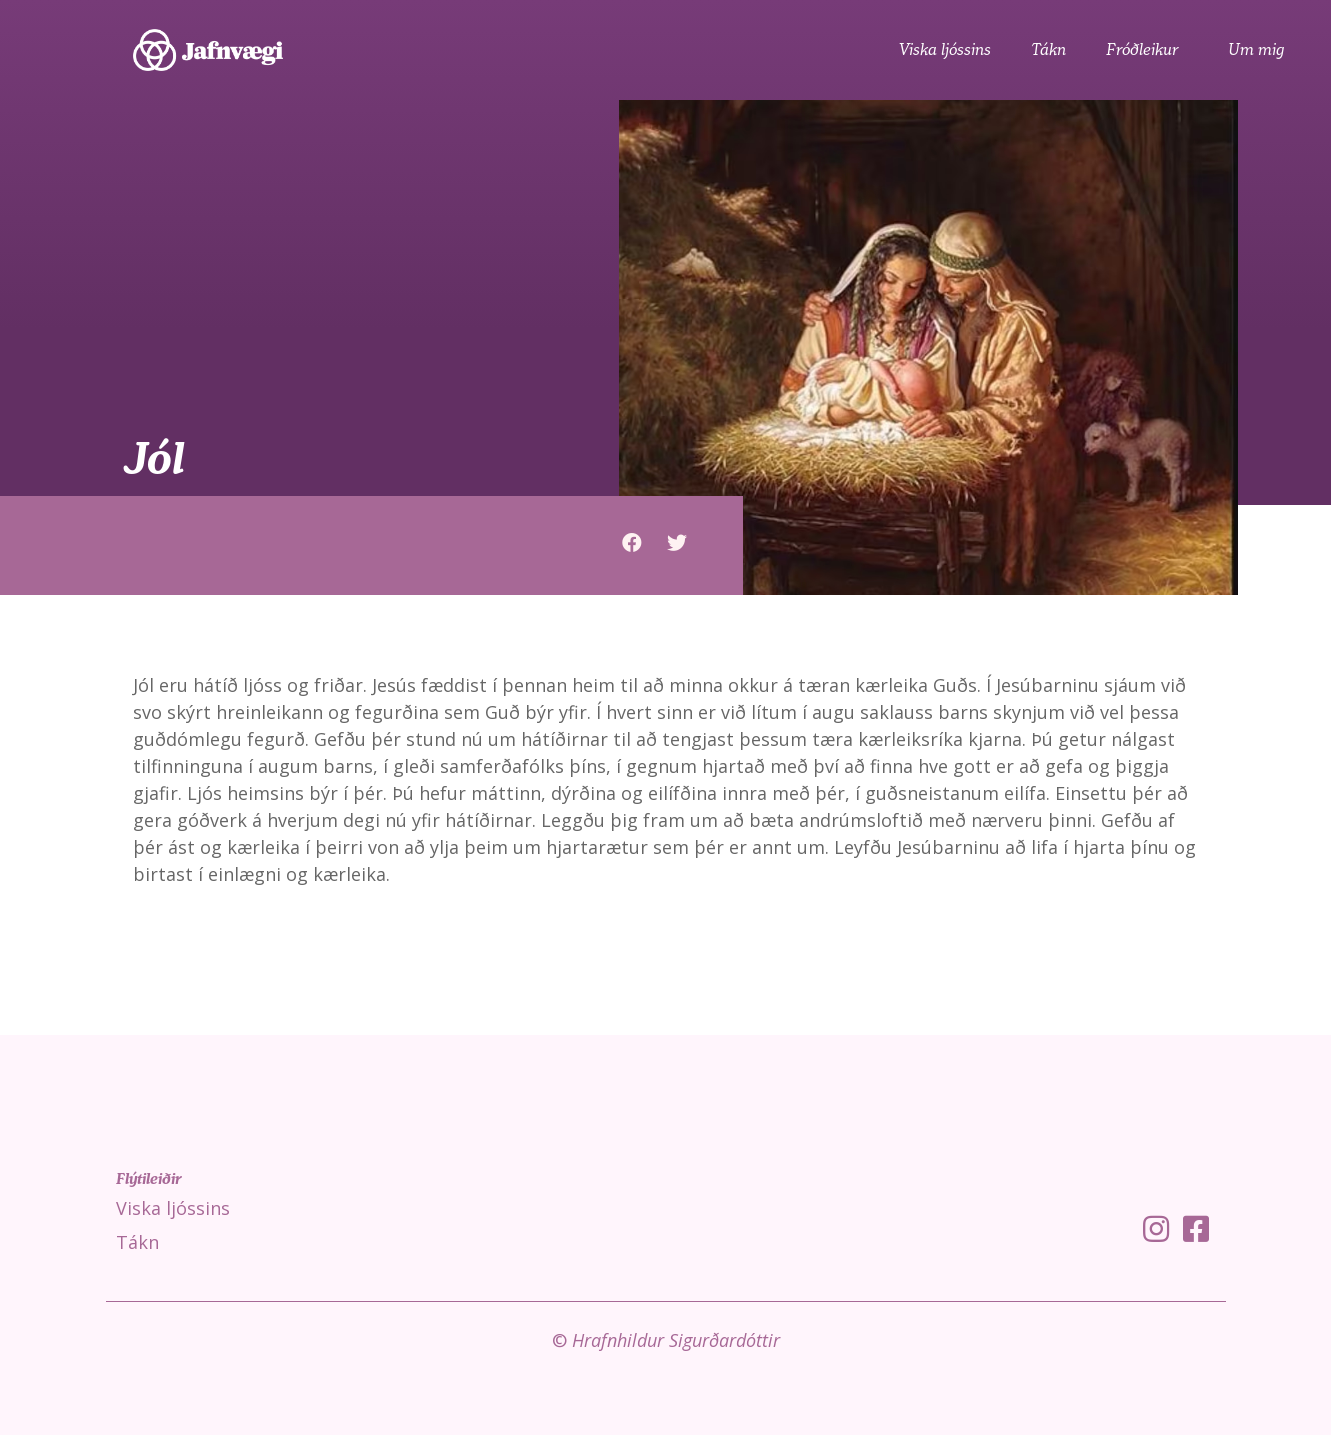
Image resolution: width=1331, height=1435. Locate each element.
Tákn (1048, 50)
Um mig (1256, 50)
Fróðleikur (1147, 50)
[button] (631, 542)
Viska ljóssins (945, 50)
